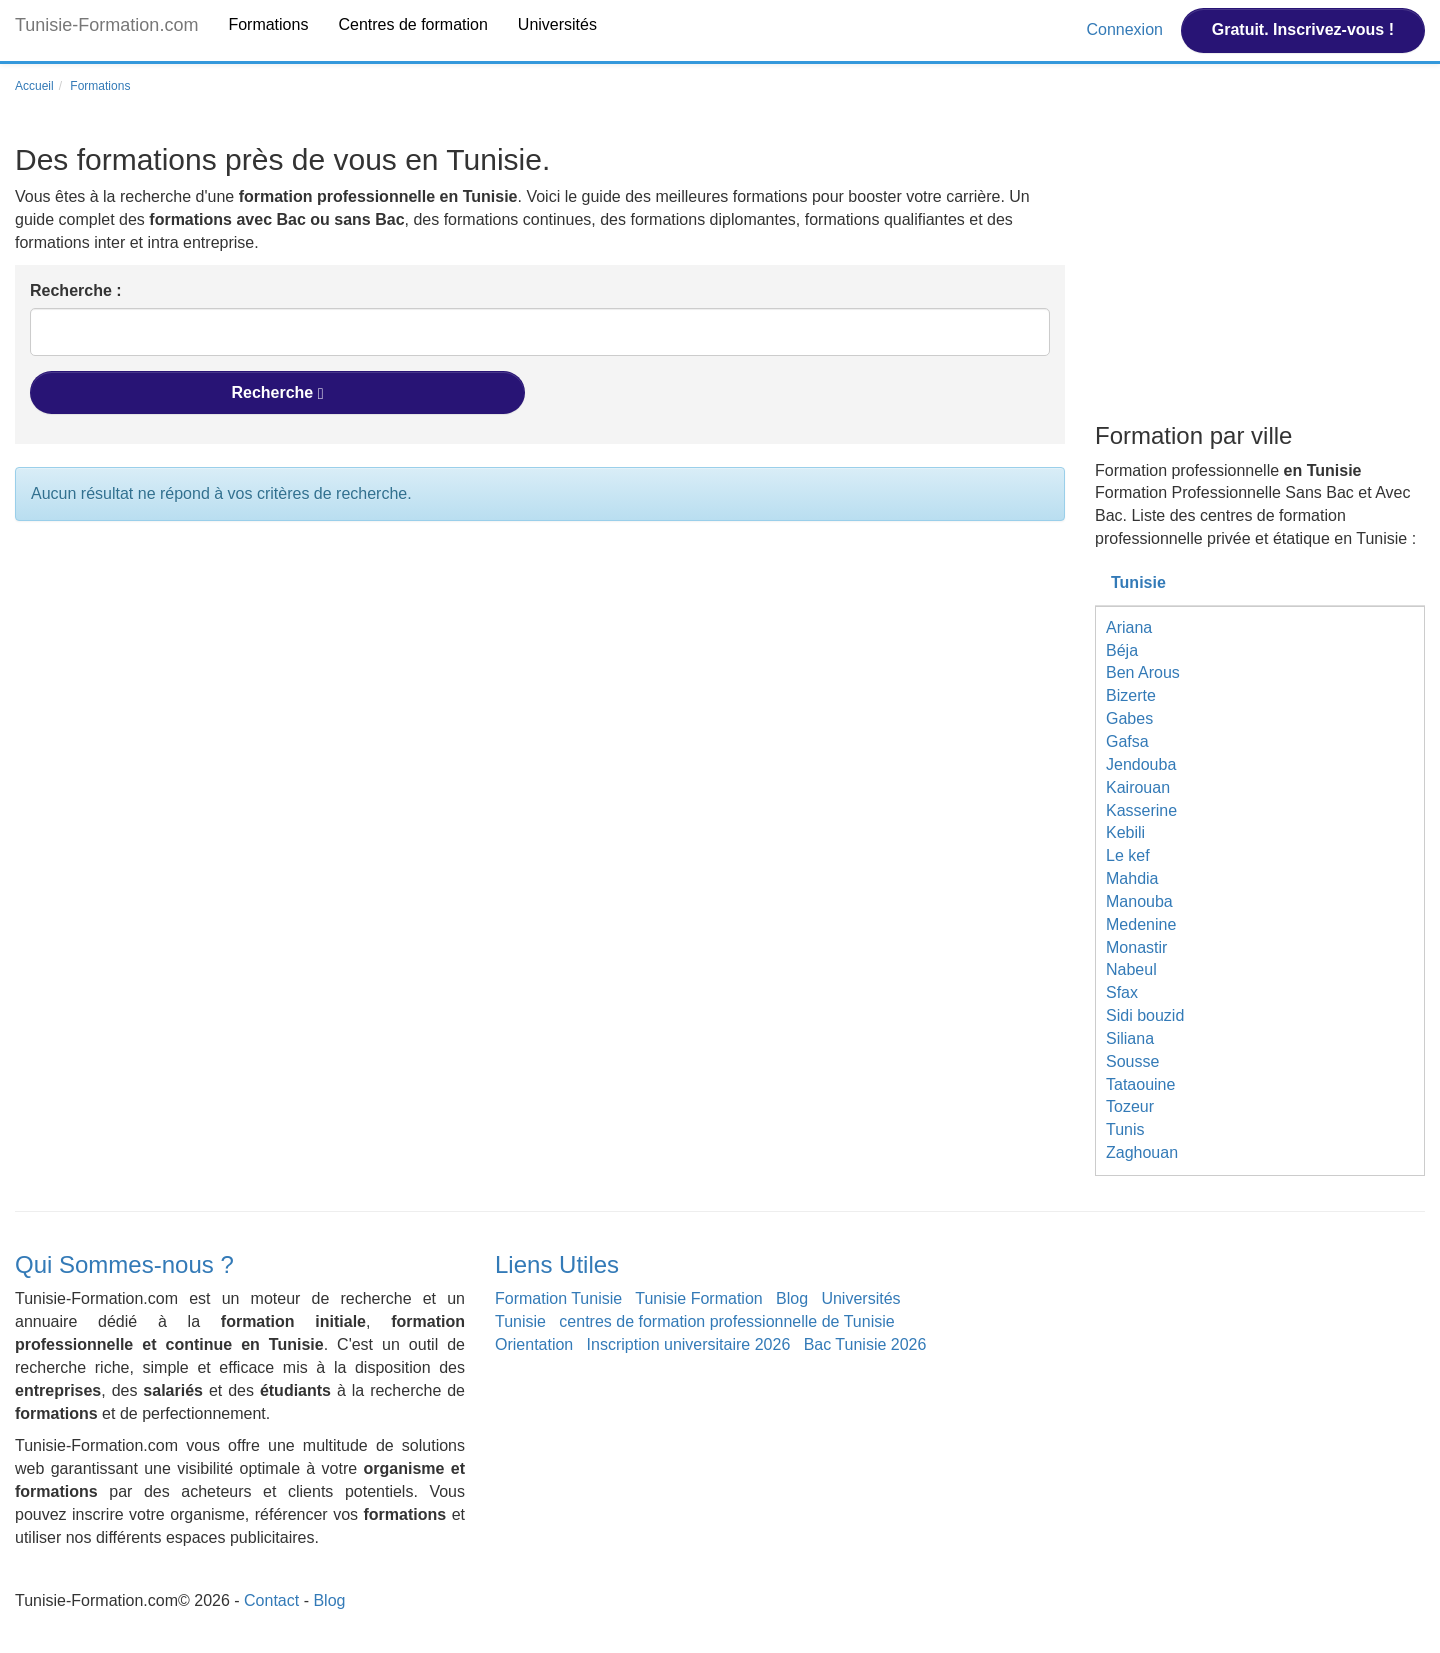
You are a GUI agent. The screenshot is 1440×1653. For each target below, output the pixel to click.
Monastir (1136, 947)
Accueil (34, 86)
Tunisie (1138, 582)
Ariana (1129, 627)
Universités (557, 24)
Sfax (1122, 992)
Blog (792, 1298)
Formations (268, 24)
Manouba (1139, 901)
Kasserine (1141, 810)
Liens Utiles (557, 1264)
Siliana (1130, 1038)
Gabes (1129, 718)
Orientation (534, 1344)
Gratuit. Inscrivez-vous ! (1303, 29)
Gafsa (1127, 741)
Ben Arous (1143, 672)
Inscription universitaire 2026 (689, 1344)
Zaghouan (1142, 1152)
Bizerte (1131, 695)
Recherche (277, 393)
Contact (271, 1600)
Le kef (1128, 855)
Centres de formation (412, 24)
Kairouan (1138, 787)
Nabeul (1131, 969)
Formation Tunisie (558, 1298)
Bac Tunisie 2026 (865, 1344)
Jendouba (1141, 764)
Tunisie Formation (698, 1298)
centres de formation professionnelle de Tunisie (726, 1321)
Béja (1122, 650)
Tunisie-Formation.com (106, 25)
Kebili (1125, 832)
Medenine (1141, 924)
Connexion (1126, 29)
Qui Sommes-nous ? (124, 1264)
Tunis (1125, 1129)
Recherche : (76, 290)
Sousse (1132, 1061)
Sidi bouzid (1145, 1015)
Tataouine (1140, 1084)
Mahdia (1132, 878)
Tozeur (1130, 1106)
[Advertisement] (1260, 278)
